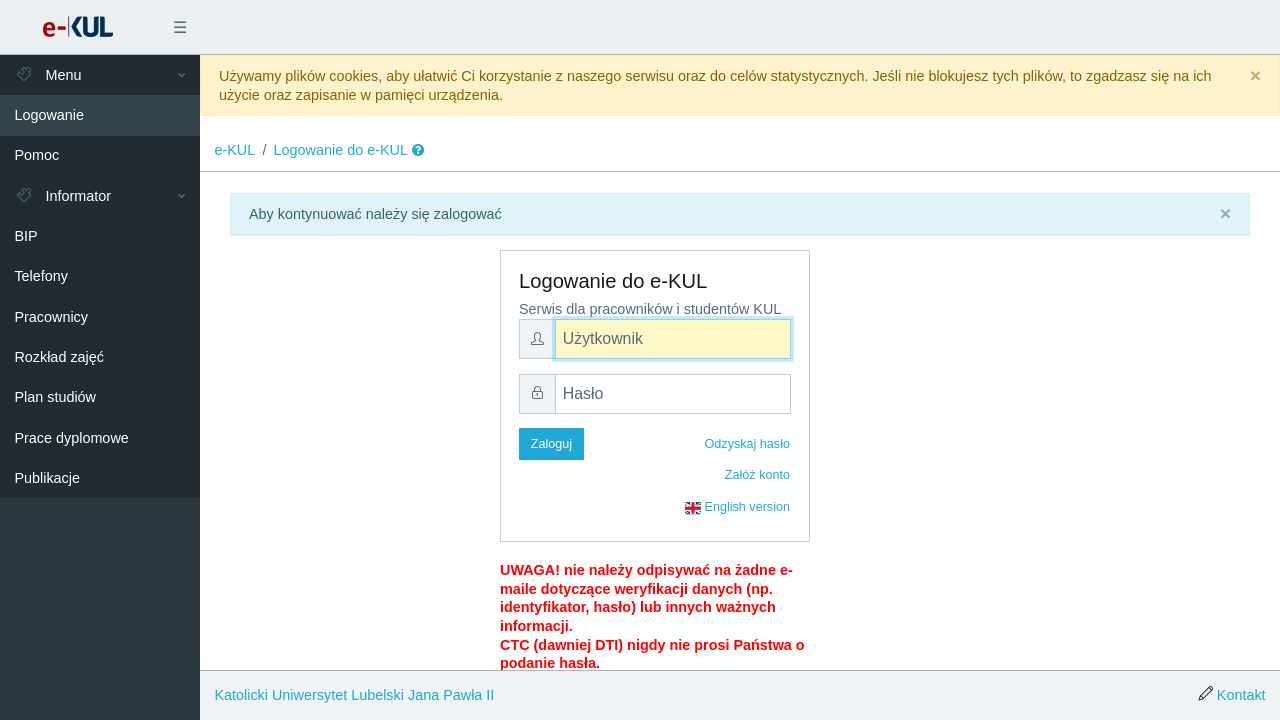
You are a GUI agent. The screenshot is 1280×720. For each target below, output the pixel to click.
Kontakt (1241, 695)
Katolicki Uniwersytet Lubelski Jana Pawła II (354, 695)
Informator (62, 196)
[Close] (1255, 76)
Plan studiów (55, 397)
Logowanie (49, 115)
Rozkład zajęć (59, 357)
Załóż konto (757, 475)
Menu (47, 75)
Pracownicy (51, 317)
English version (737, 508)
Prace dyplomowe (71, 438)
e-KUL (234, 150)
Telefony (41, 276)
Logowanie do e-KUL (341, 150)
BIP (25, 236)
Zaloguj (551, 444)
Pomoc (36, 155)
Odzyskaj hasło (747, 444)
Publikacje (47, 478)
